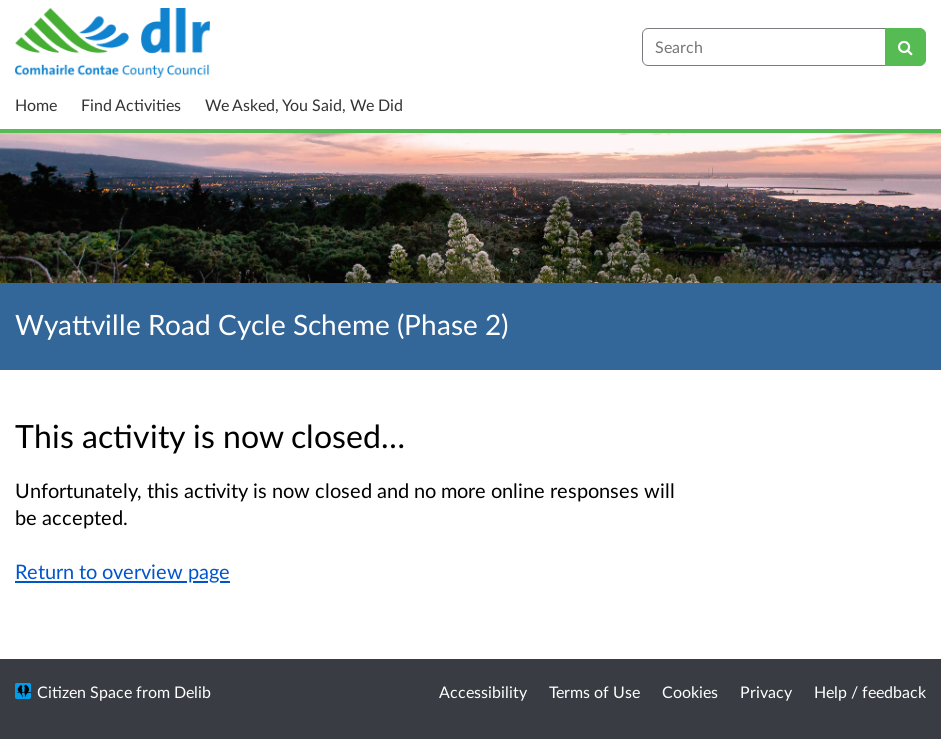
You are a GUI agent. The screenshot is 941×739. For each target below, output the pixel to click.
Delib (192, 691)
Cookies (690, 691)
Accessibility (483, 691)
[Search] (905, 47)
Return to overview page (122, 571)
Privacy (766, 691)
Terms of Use (594, 691)
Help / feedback (870, 691)
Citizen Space (84, 691)
